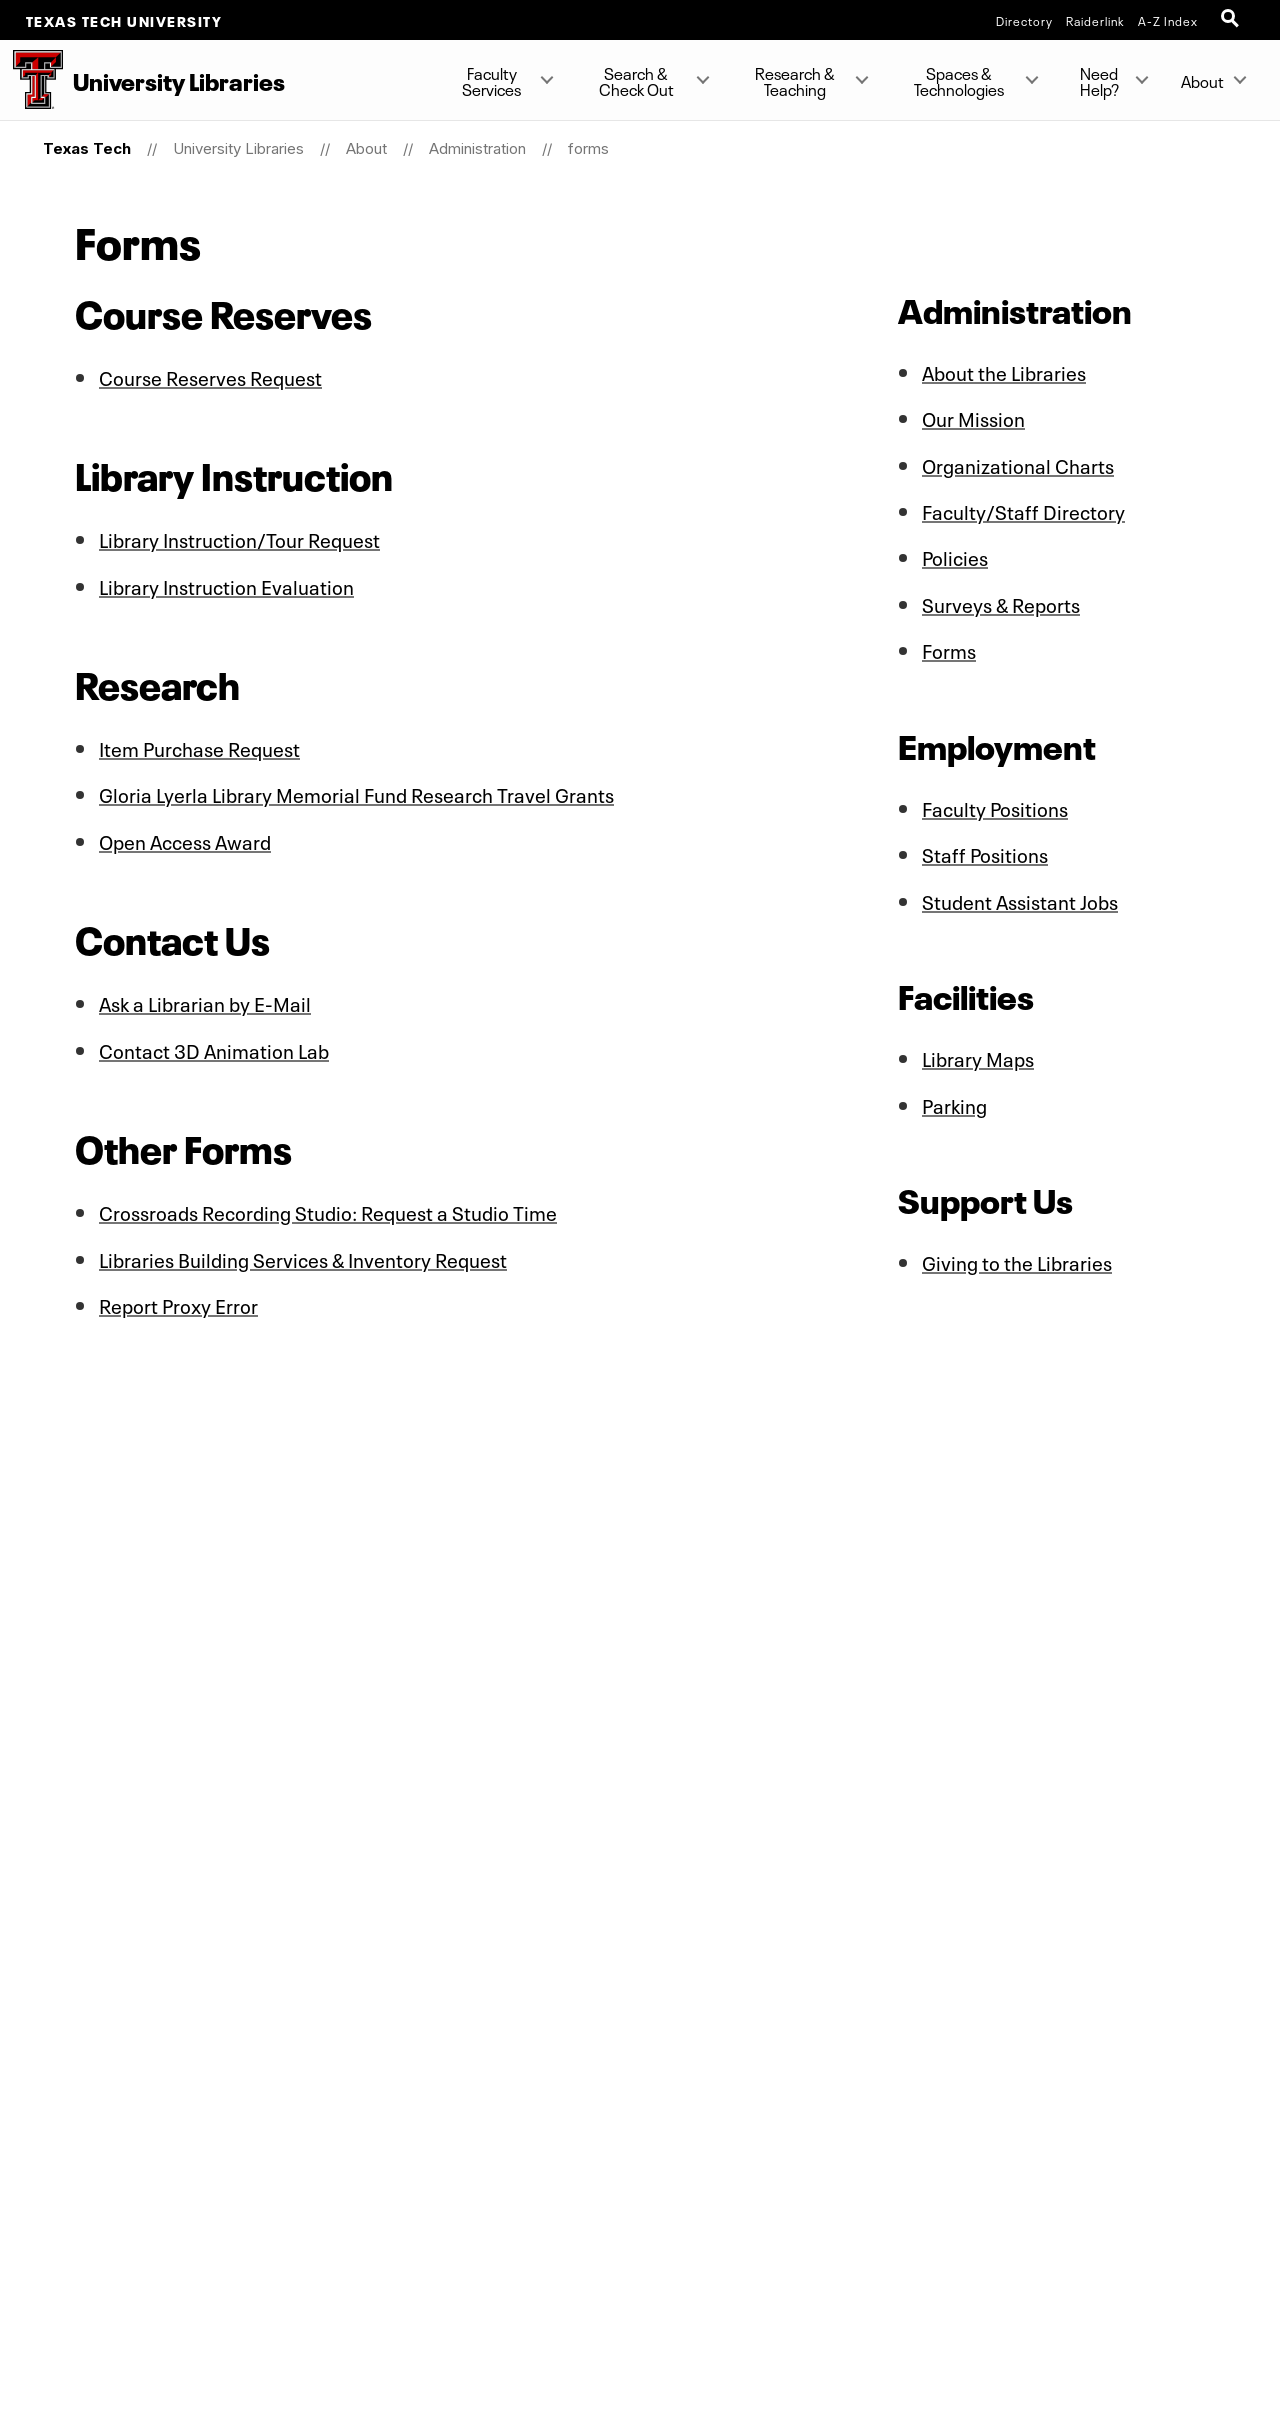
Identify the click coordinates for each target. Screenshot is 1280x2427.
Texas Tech (87, 148)
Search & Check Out (636, 80)
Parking (954, 1099)
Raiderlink (1095, 20)
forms (588, 148)
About (1202, 80)
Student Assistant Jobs (1020, 896)
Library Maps (978, 1053)
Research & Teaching (795, 80)
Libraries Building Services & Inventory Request (304, 1254)
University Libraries (238, 148)
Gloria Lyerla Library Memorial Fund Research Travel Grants (358, 792)
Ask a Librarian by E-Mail (206, 1000)
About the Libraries (1005, 371)
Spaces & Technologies (959, 80)
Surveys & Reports (1001, 601)
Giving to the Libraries (1017, 1256)
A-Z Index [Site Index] (1168, 20)
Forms (949, 647)
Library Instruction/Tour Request (240, 538)
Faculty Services (491, 80)
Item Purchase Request (200, 746)
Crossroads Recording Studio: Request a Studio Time (329, 1208)
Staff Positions (985, 850)
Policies (955, 555)
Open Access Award (187, 838)
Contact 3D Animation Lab (215, 1046)
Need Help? (1098, 80)
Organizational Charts (1018, 463)
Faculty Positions (996, 804)
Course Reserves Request (210, 376)
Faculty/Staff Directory (1025, 509)
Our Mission (974, 417)
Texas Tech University (124, 20)
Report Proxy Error (178, 1300)
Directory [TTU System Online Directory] (1024, 20)
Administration (477, 148)
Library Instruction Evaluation (227, 584)
